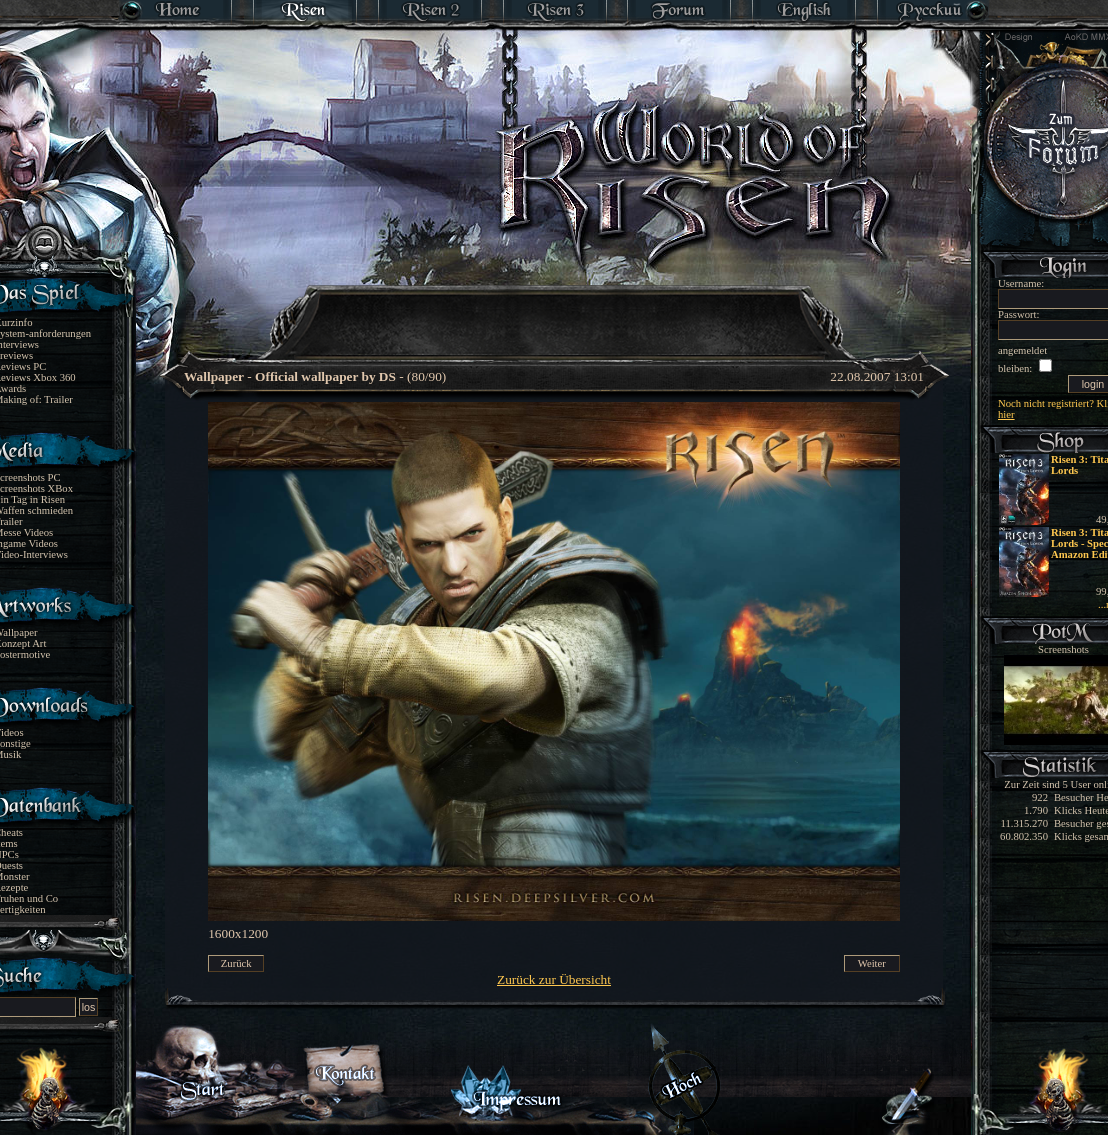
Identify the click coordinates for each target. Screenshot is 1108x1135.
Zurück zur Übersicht (554, 979)
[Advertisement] (555, 310)
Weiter (872, 963)
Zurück (236, 963)
